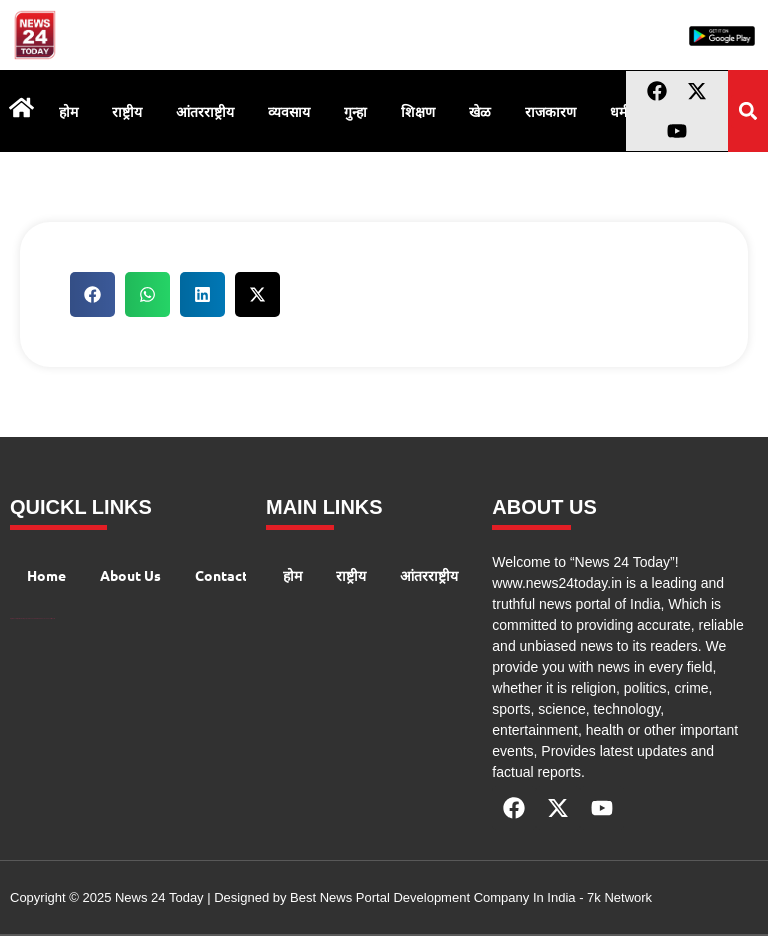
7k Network (619, 897)
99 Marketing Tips (22, 618)
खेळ (480, 111)
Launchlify (48, 618)
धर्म (618, 111)
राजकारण (550, 111)
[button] (747, 111)
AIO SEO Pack (40, 618)
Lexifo (53, 618)
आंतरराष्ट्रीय (205, 111)
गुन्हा (355, 111)
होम (68, 111)
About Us (130, 575)
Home (46, 575)
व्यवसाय (289, 111)
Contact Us (231, 575)
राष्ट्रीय (127, 111)
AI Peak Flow (32, 618)
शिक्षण (418, 111)
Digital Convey (13, 618)
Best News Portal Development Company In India (434, 897)
